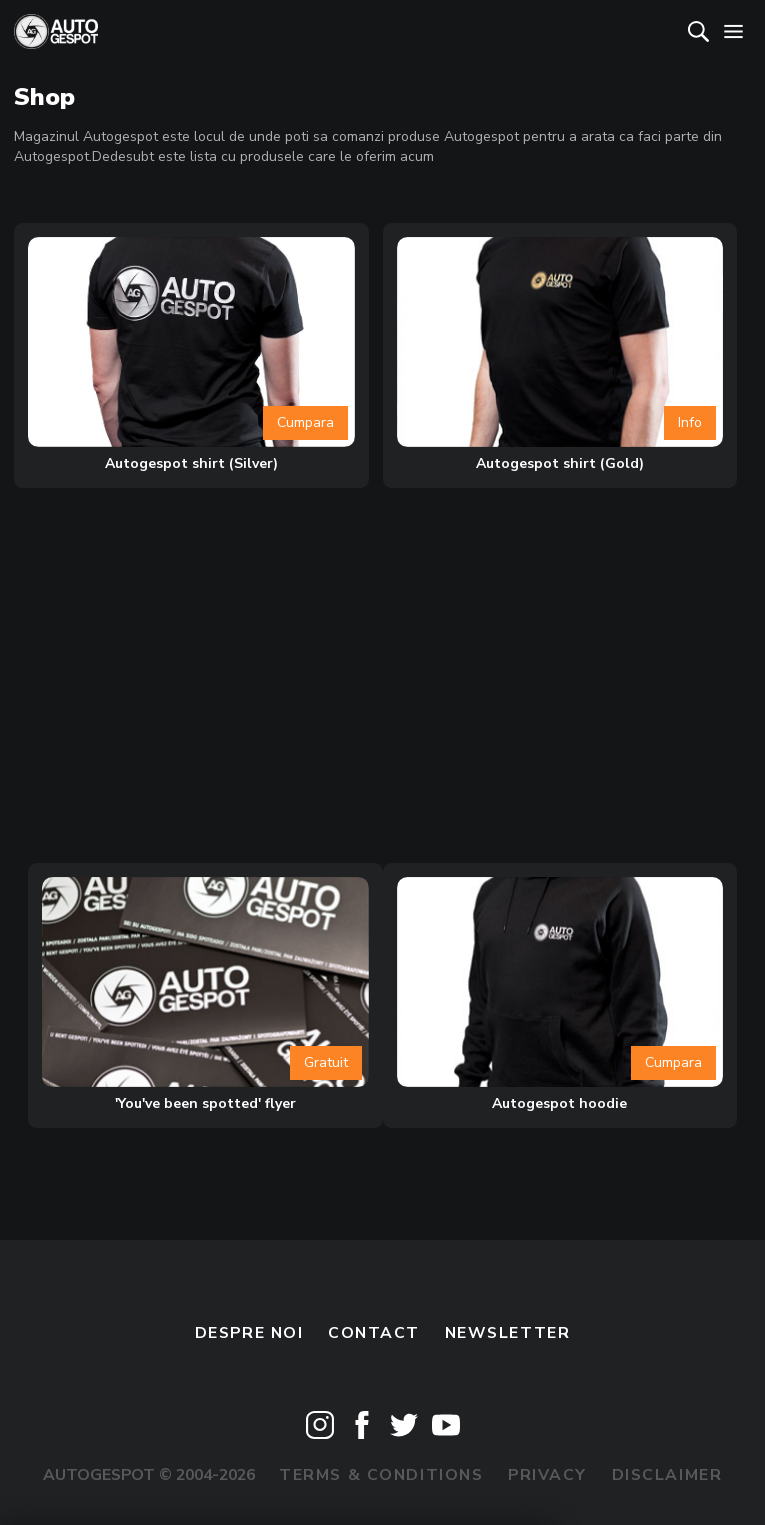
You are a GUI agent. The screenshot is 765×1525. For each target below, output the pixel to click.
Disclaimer (667, 1475)
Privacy (547, 1475)
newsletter (508, 1333)
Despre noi (249, 1333)
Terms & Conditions (381, 1475)
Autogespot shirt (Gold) (560, 463)
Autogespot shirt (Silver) (191, 463)
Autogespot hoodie (559, 1103)
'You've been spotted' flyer (205, 1103)
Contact (374, 1333)
